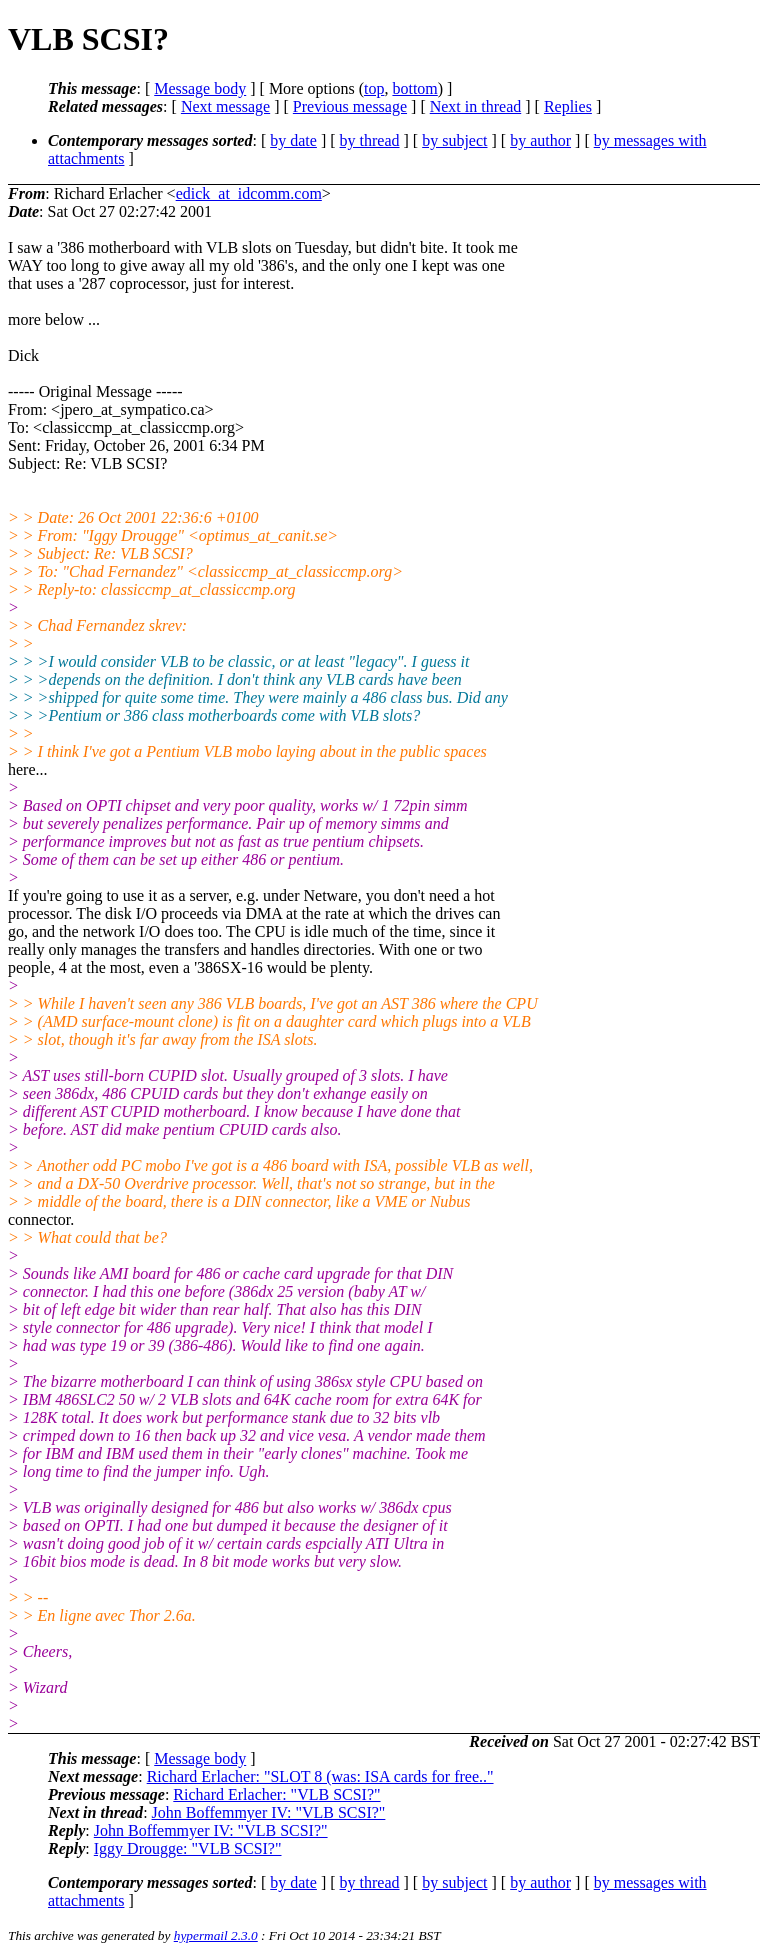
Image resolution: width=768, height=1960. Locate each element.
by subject (454, 140)
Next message (225, 106)
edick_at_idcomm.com (249, 193)
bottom (414, 88)
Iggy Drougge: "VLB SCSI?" (188, 1848)
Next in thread (476, 106)
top (374, 88)
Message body (200, 88)
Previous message (350, 106)
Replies (568, 106)
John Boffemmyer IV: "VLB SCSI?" (269, 1812)
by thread (370, 140)
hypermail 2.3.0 (216, 1935)
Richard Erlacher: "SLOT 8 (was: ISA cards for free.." (320, 1776)
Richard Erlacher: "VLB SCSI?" (276, 1794)
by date (293, 140)
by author (540, 140)
